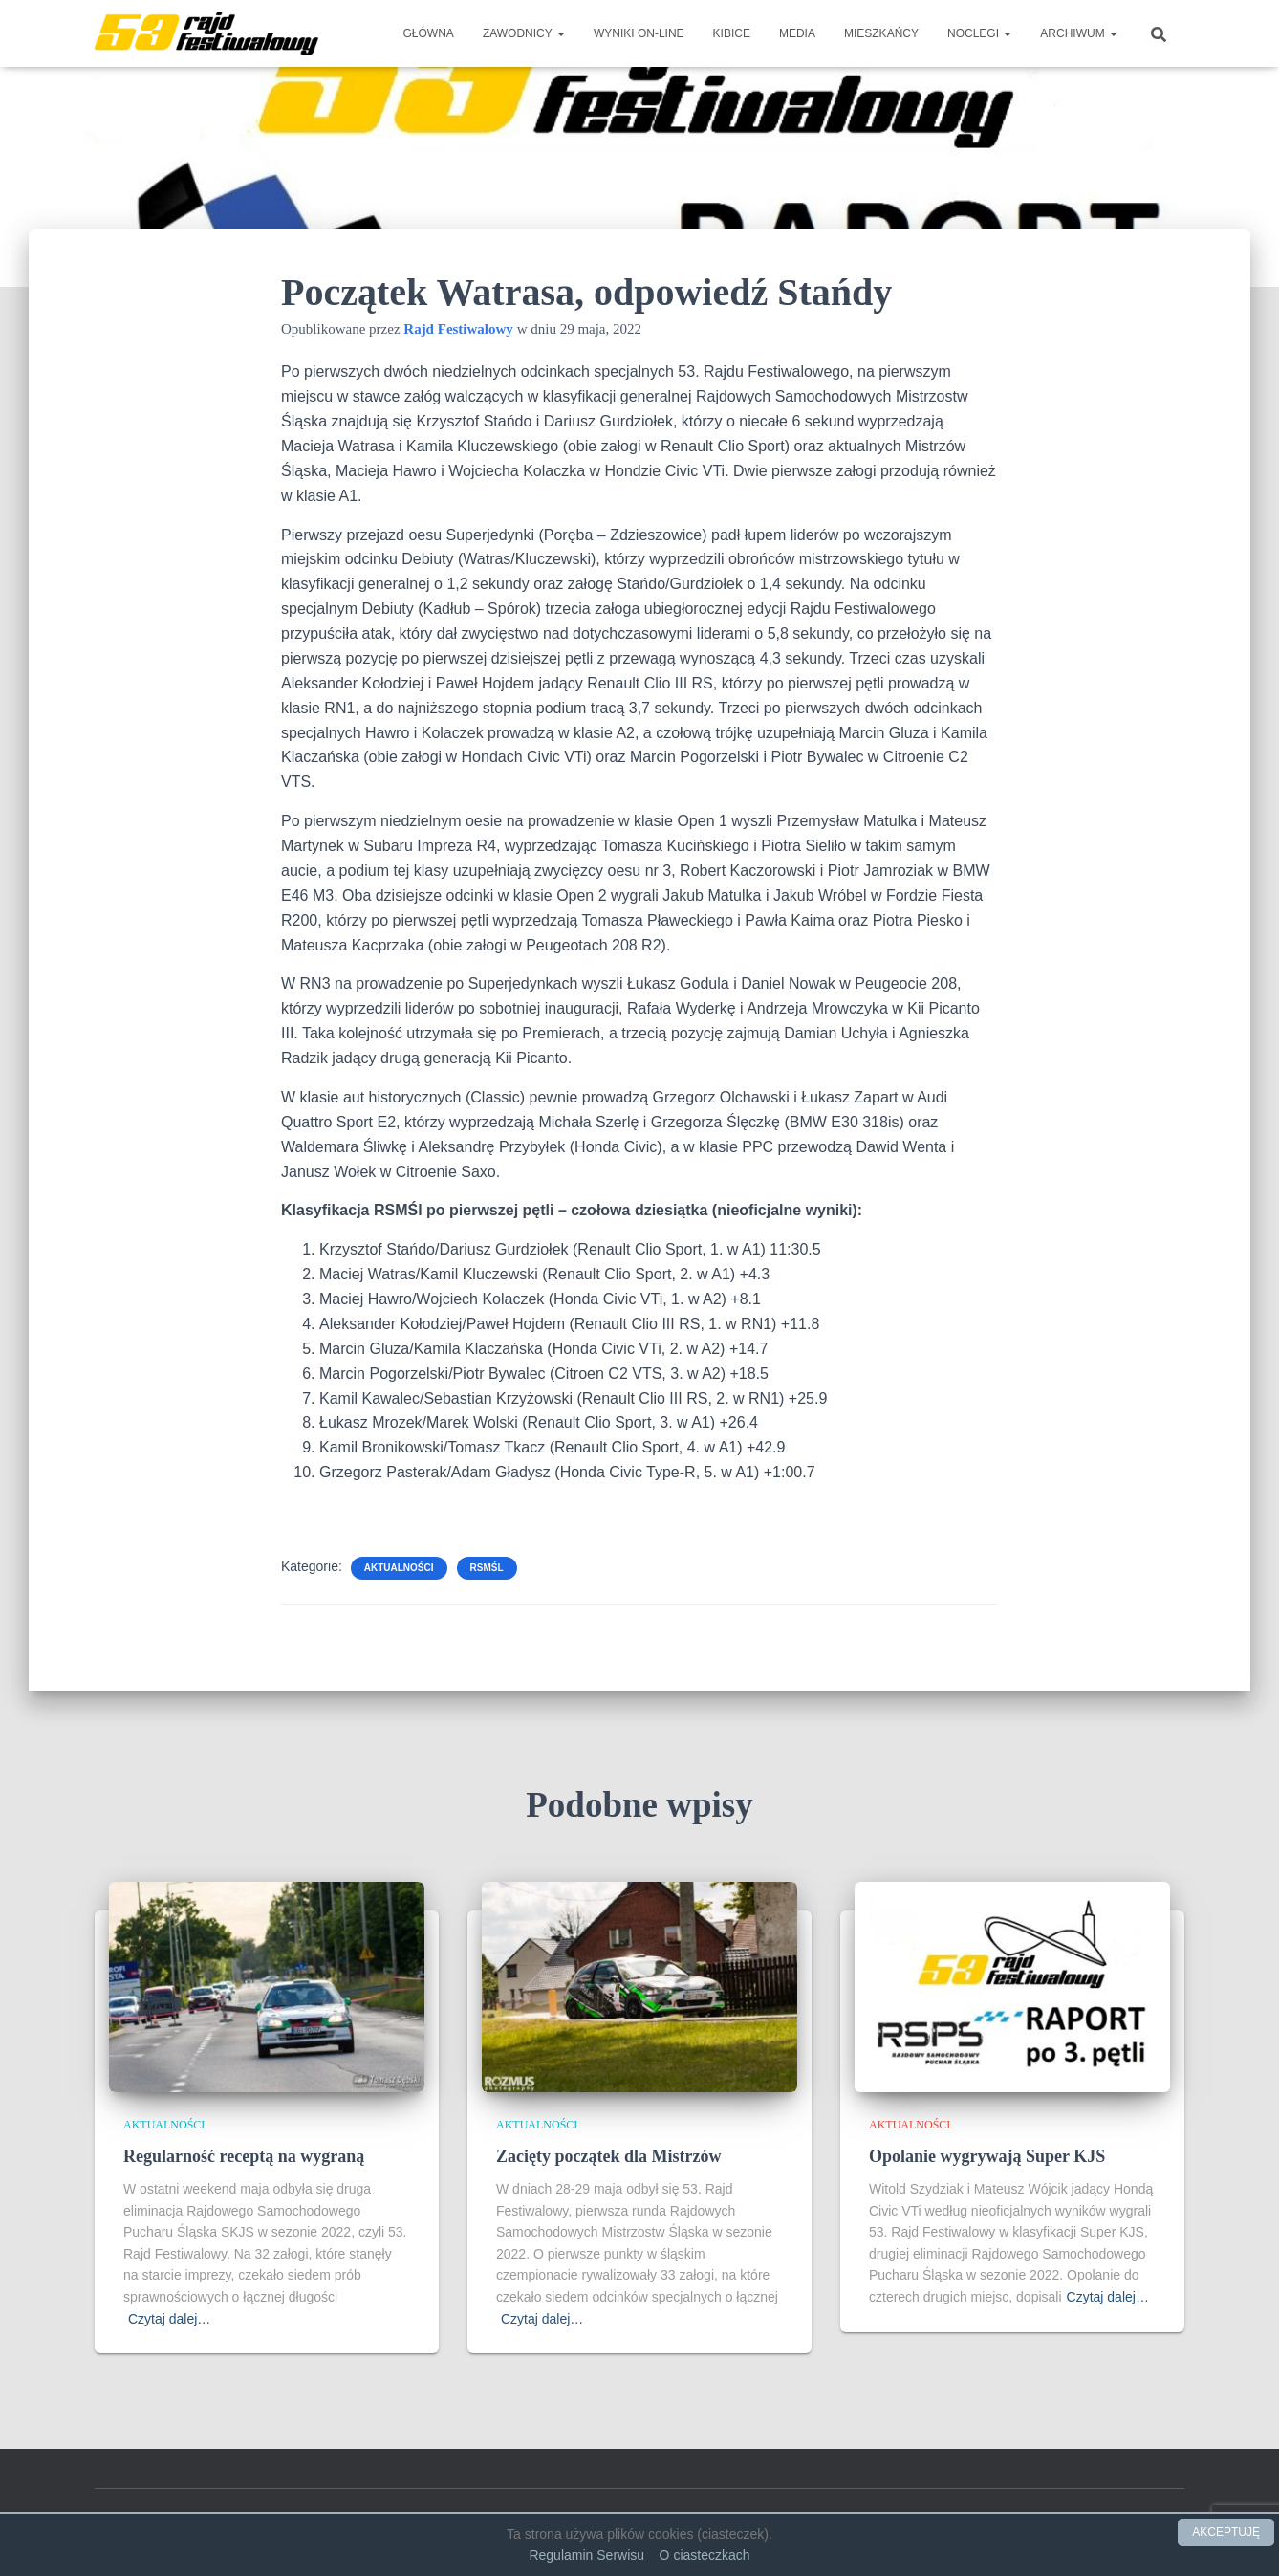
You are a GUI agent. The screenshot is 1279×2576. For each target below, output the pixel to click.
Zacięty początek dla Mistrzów (608, 2156)
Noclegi (979, 33)
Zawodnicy (524, 33)
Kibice (731, 33)
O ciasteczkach (705, 2555)
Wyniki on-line (639, 33)
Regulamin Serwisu (586, 2555)
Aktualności (399, 1567)
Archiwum (1078, 33)
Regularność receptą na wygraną (243, 2156)
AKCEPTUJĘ (1226, 2532)
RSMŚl (487, 1567)
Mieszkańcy (881, 33)
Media (797, 33)
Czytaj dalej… (169, 2318)
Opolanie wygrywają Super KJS (987, 2156)
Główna (428, 33)
